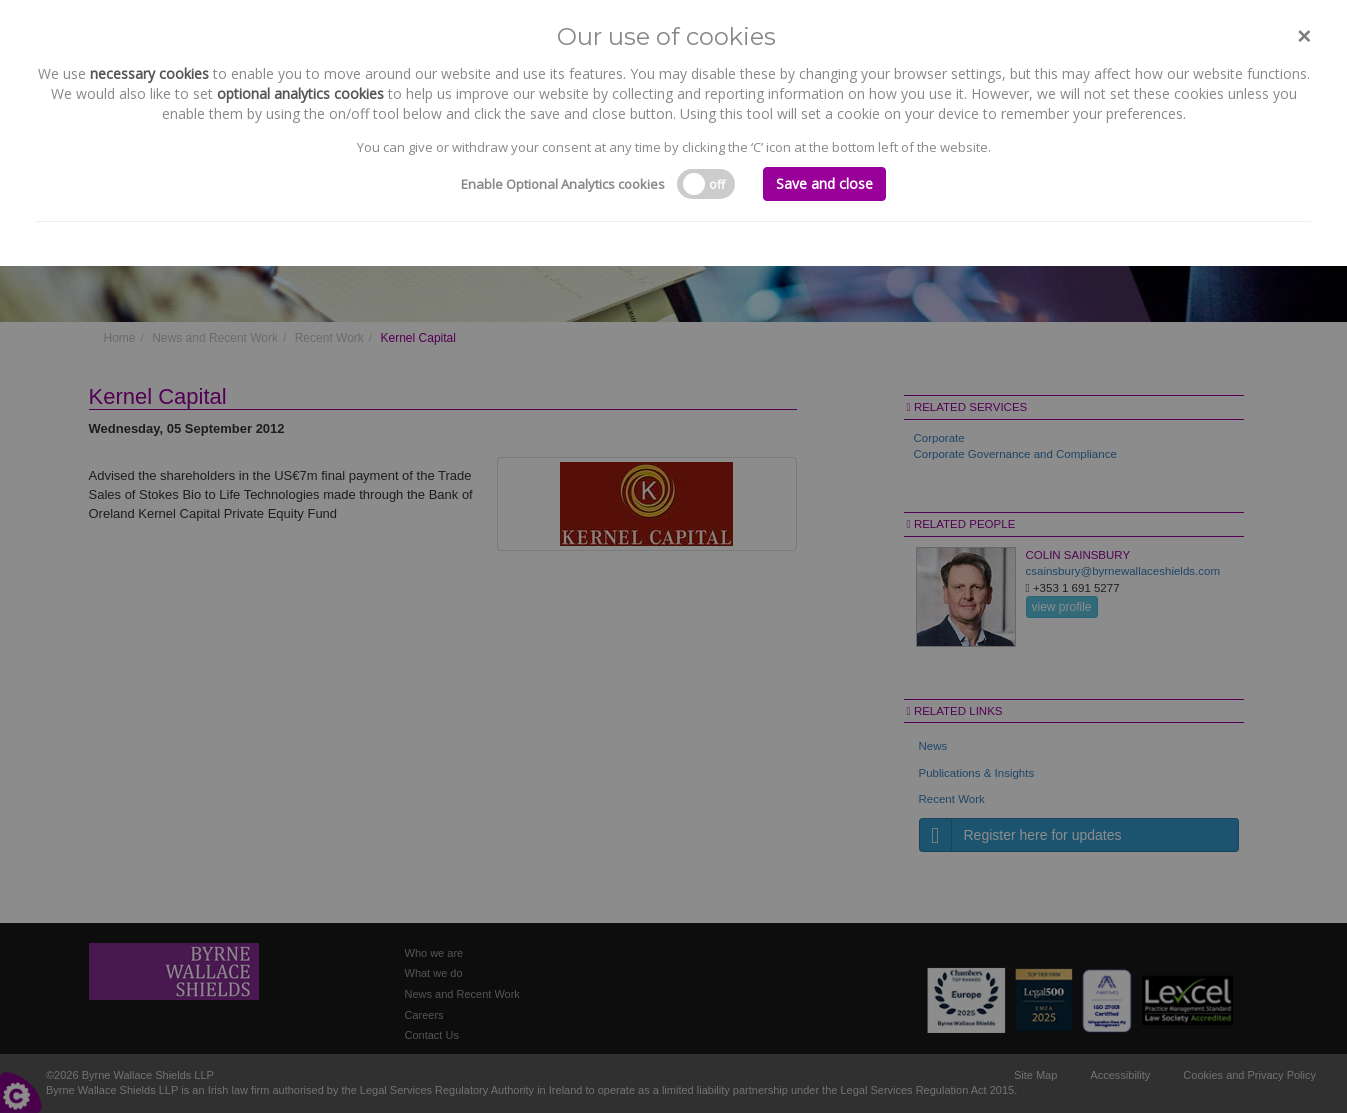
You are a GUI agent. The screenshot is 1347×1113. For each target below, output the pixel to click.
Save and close (824, 183)
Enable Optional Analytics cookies (563, 184)
